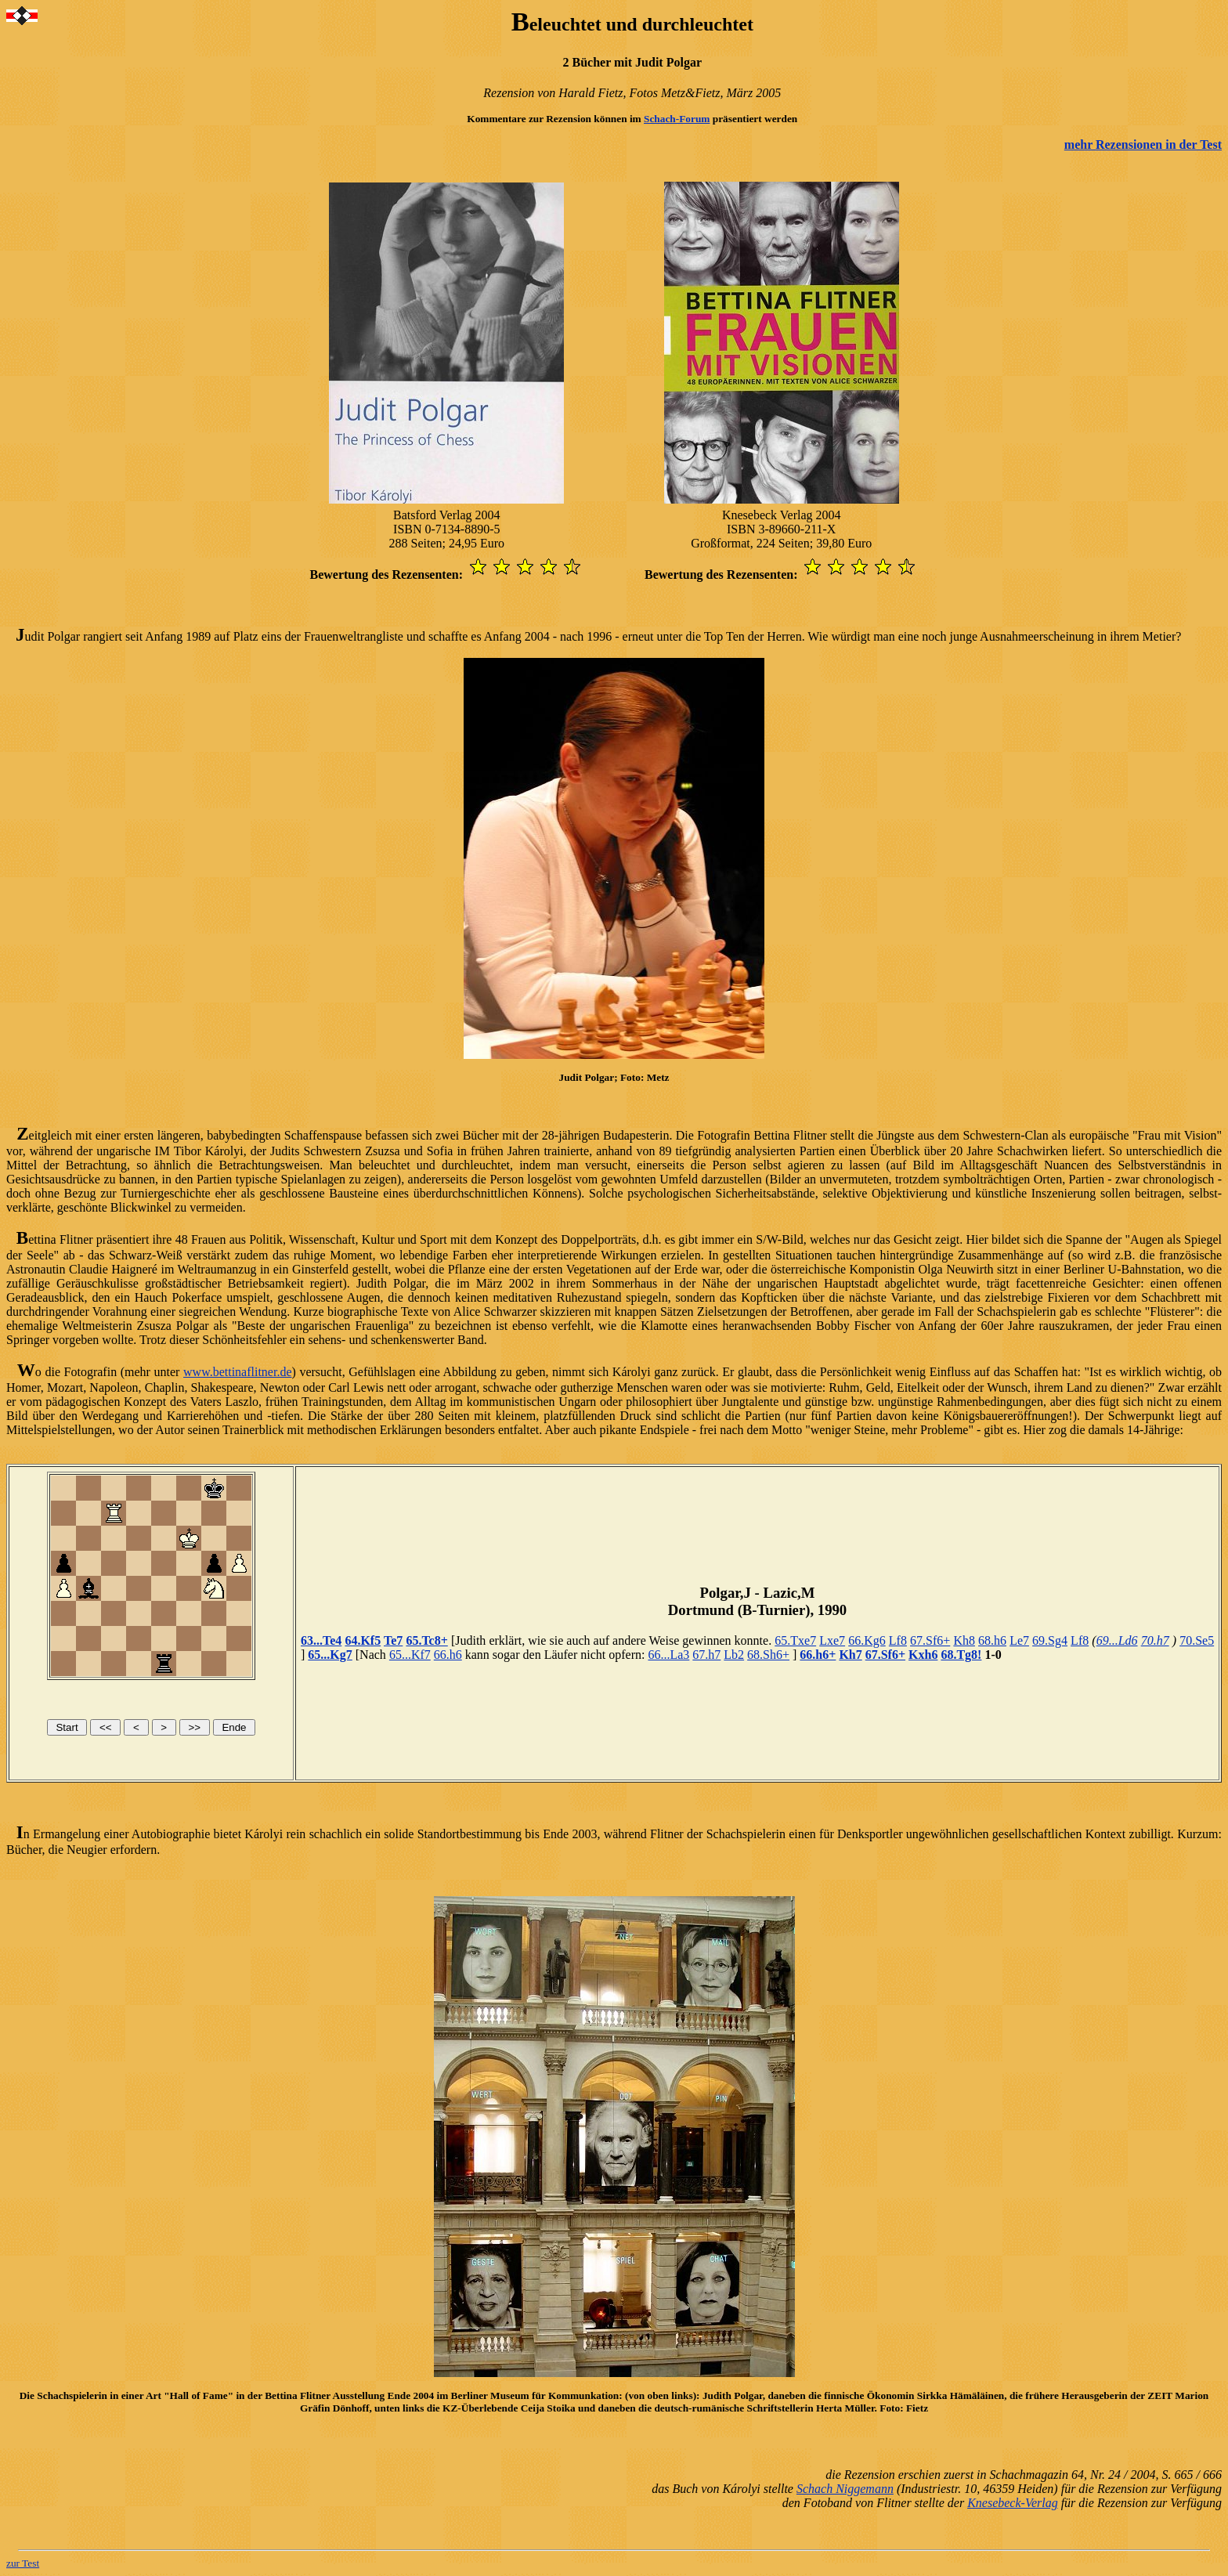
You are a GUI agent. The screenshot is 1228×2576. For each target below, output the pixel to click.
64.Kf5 (363, 1640)
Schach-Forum (677, 119)
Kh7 (850, 1654)
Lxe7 (832, 1640)
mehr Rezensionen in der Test (1143, 144)
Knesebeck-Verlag (1012, 2502)
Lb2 (734, 1654)
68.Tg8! (961, 1654)
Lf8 (898, 1640)
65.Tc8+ (426, 1640)
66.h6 (448, 1654)
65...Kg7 (330, 1654)
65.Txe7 (795, 1640)
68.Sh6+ (768, 1654)
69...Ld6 (1117, 1640)
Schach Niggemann (845, 2488)
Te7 (393, 1640)
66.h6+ (818, 1654)
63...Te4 (321, 1640)
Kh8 (964, 1640)
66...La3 (668, 1654)
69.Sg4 (1049, 1640)
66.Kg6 (867, 1640)
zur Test (22, 2563)
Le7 (1019, 1640)
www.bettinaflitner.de (237, 1371)
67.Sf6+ (930, 1640)
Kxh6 (922, 1654)
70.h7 (1155, 1640)
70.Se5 (1196, 1640)
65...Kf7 (410, 1654)
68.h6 (992, 1640)
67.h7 (706, 1654)
